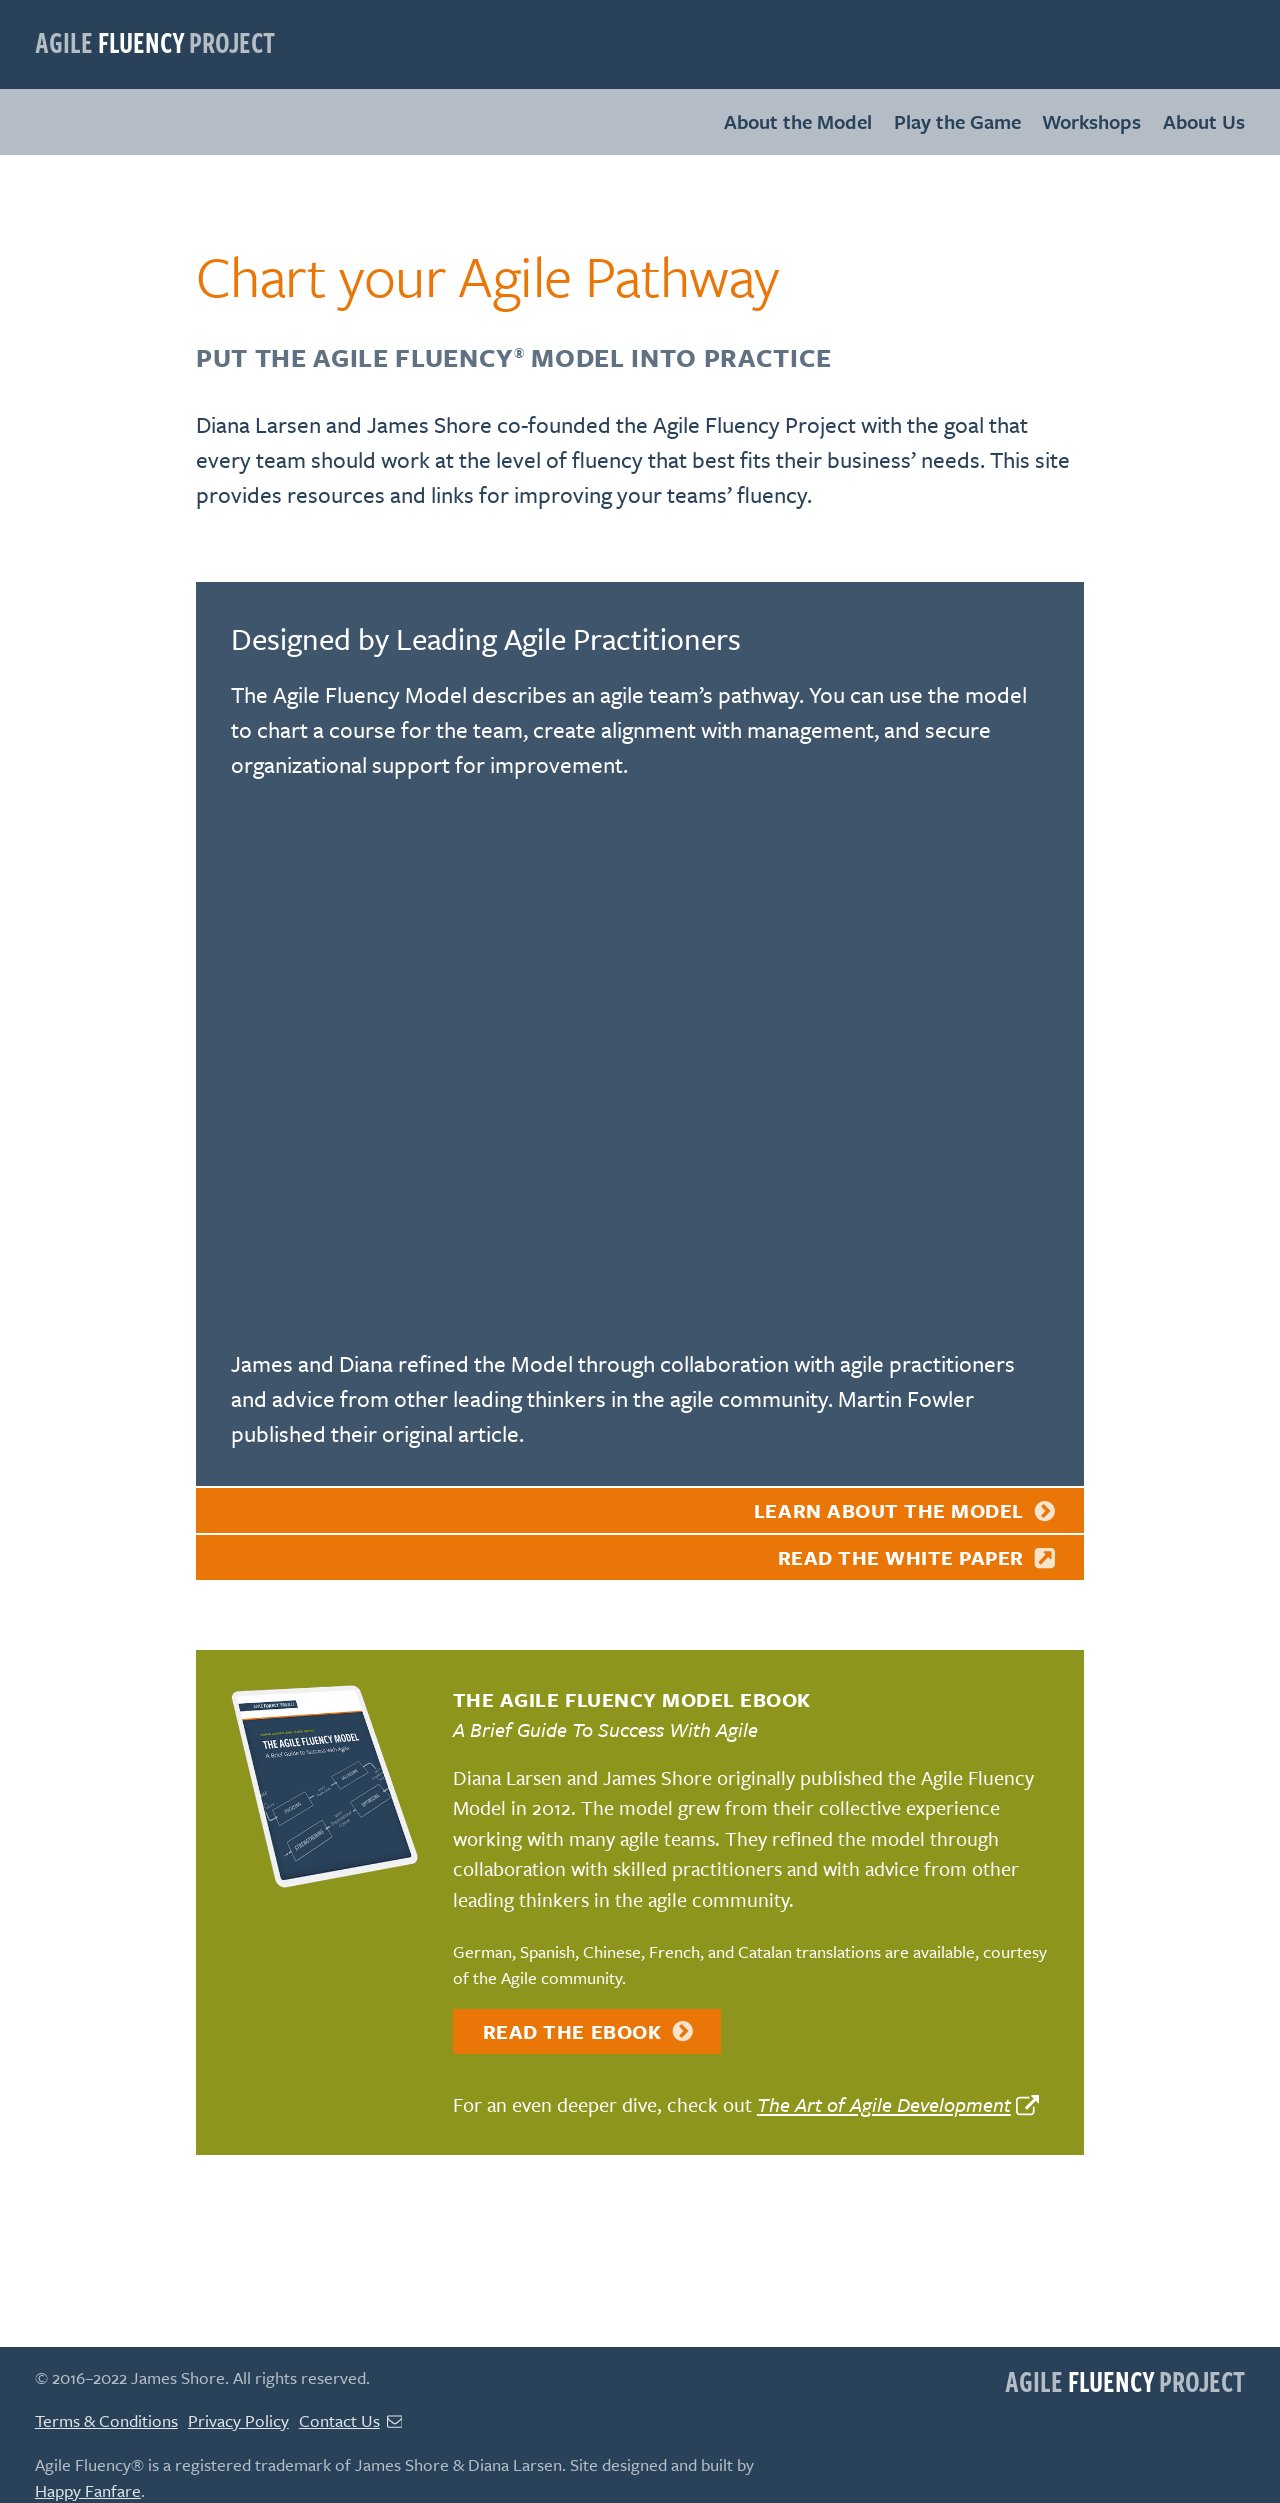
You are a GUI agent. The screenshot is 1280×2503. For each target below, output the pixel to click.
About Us (1204, 121)
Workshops (1091, 121)
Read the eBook (588, 2031)
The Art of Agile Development (884, 2104)
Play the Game (957, 121)
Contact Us (351, 2420)
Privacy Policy (238, 2420)
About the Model (798, 121)
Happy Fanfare (88, 2490)
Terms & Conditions (106, 2420)
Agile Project (155, 41)
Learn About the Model (905, 1510)
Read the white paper (918, 1557)
